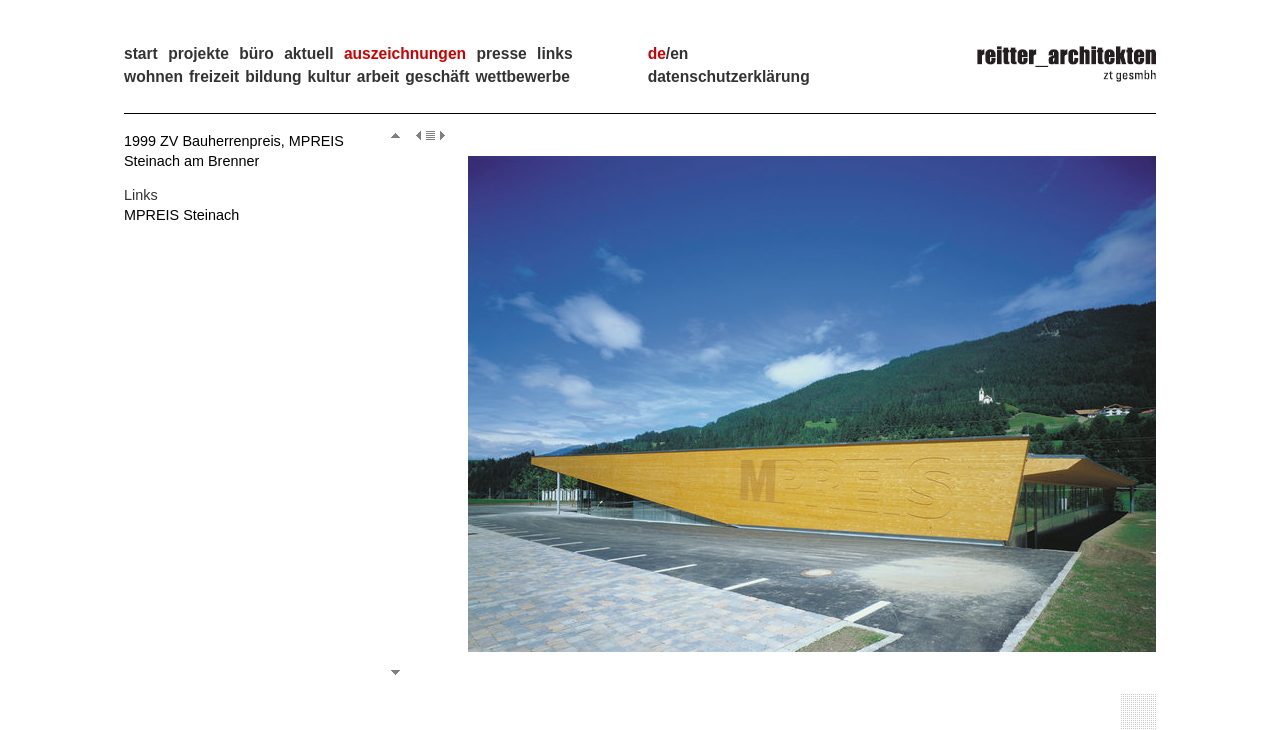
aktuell (308, 53)
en (679, 53)
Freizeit (214, 76)
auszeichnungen (405, 53)
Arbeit (378, 76)
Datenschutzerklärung (729, 76)
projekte (198, 53)
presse (501, 53)
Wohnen (153, 76)
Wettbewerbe (522, 76)
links (555, 53)
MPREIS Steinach (181, 215)
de (657, 53)
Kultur (328, 76)
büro (256, 53)
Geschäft (437, 76)
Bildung (273, 76)
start (141, 53)
